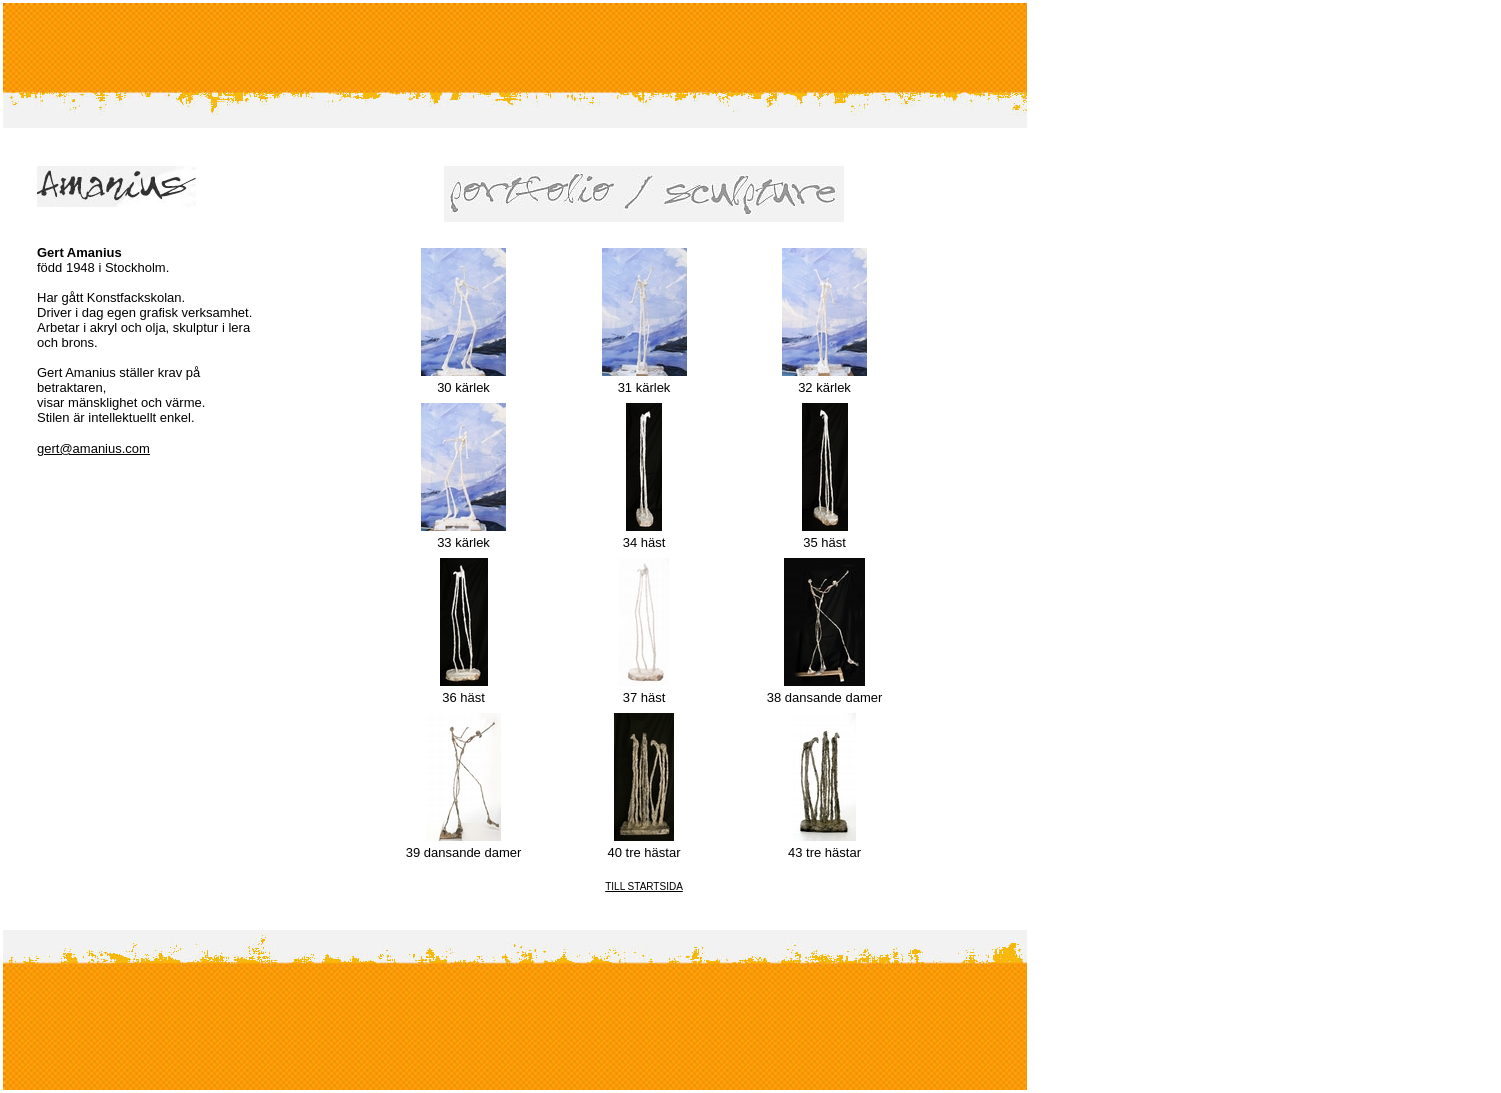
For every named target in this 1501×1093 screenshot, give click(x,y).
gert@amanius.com (93, 448)
